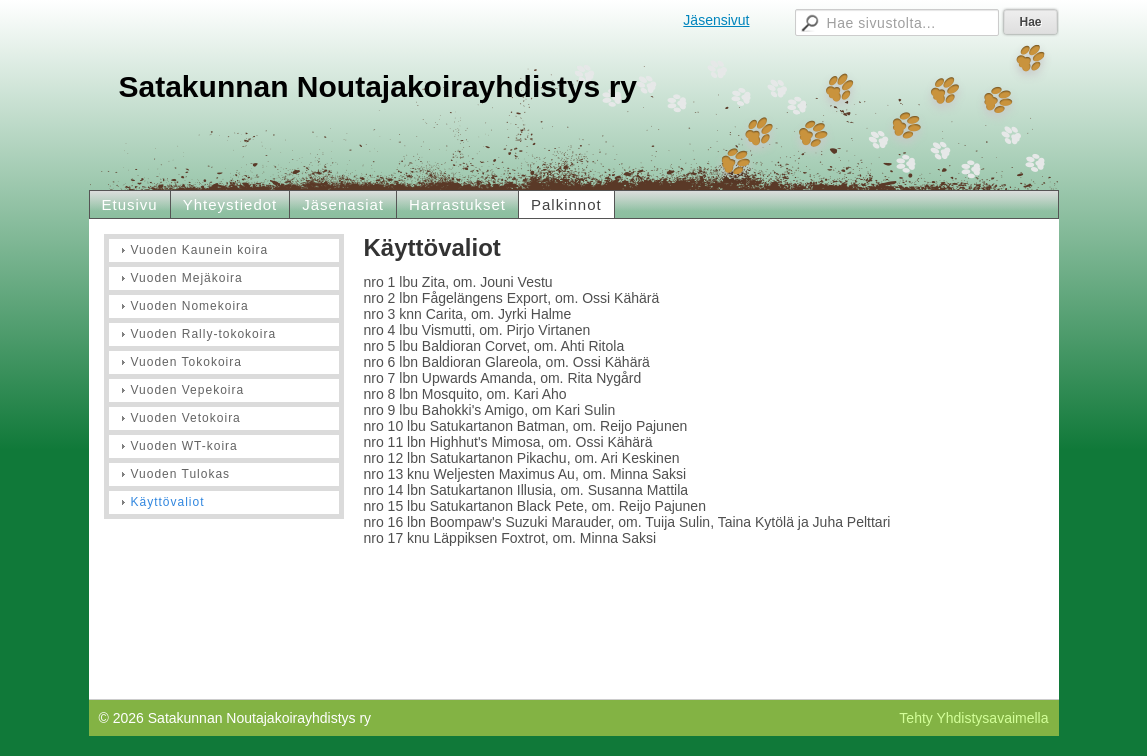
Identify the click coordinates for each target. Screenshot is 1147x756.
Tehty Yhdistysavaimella (973, 718)
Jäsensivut (716, 20)
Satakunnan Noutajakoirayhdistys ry (378, 86)
